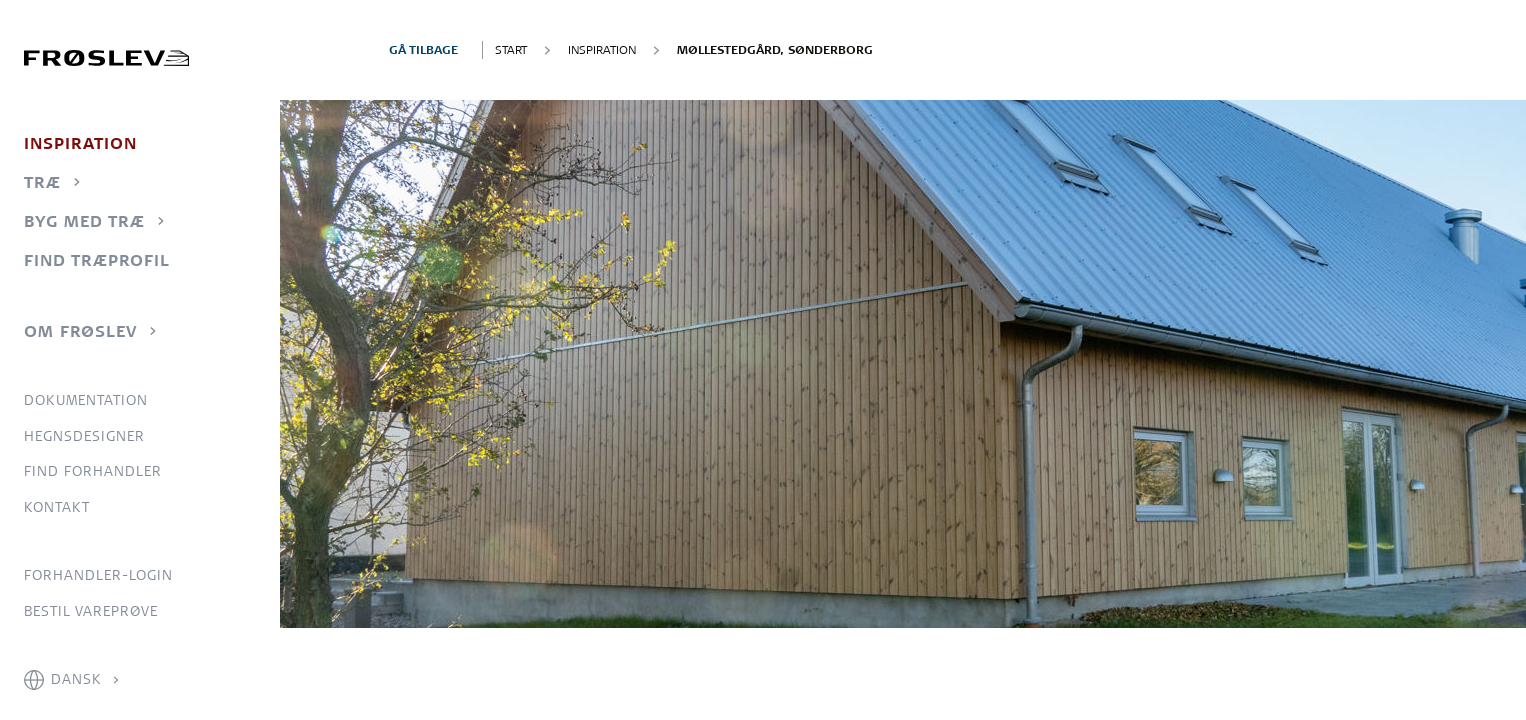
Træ (42, 182)
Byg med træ (84, 221)
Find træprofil (97, 260)
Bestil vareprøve (91, 611)
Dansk (76, 679)
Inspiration (80, 143)
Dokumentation (86, 400)
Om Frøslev (80, 331)
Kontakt (57, 507)
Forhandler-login (98, 575)
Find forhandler (93, 471)
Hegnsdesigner (84, 436)
